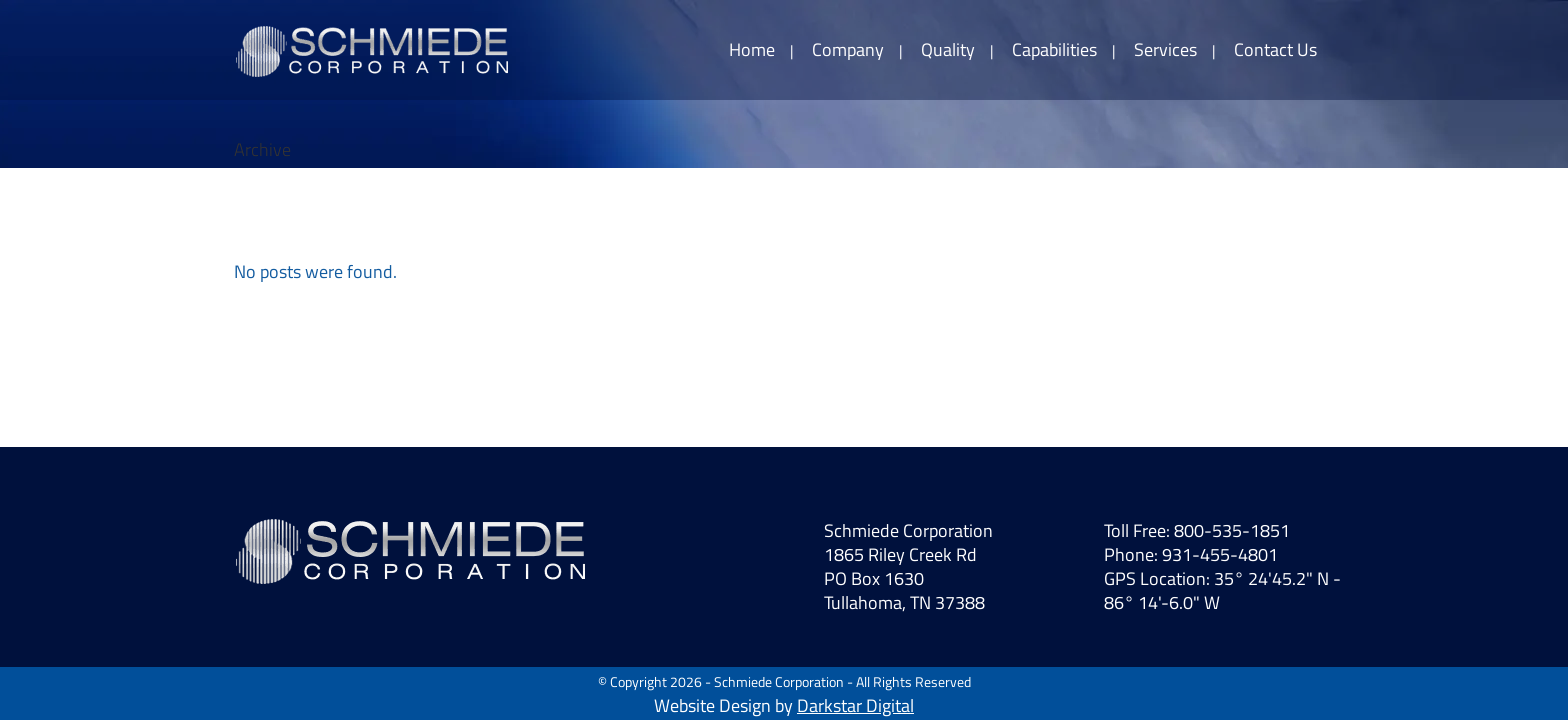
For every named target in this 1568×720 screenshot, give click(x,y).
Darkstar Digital (855, 705)
